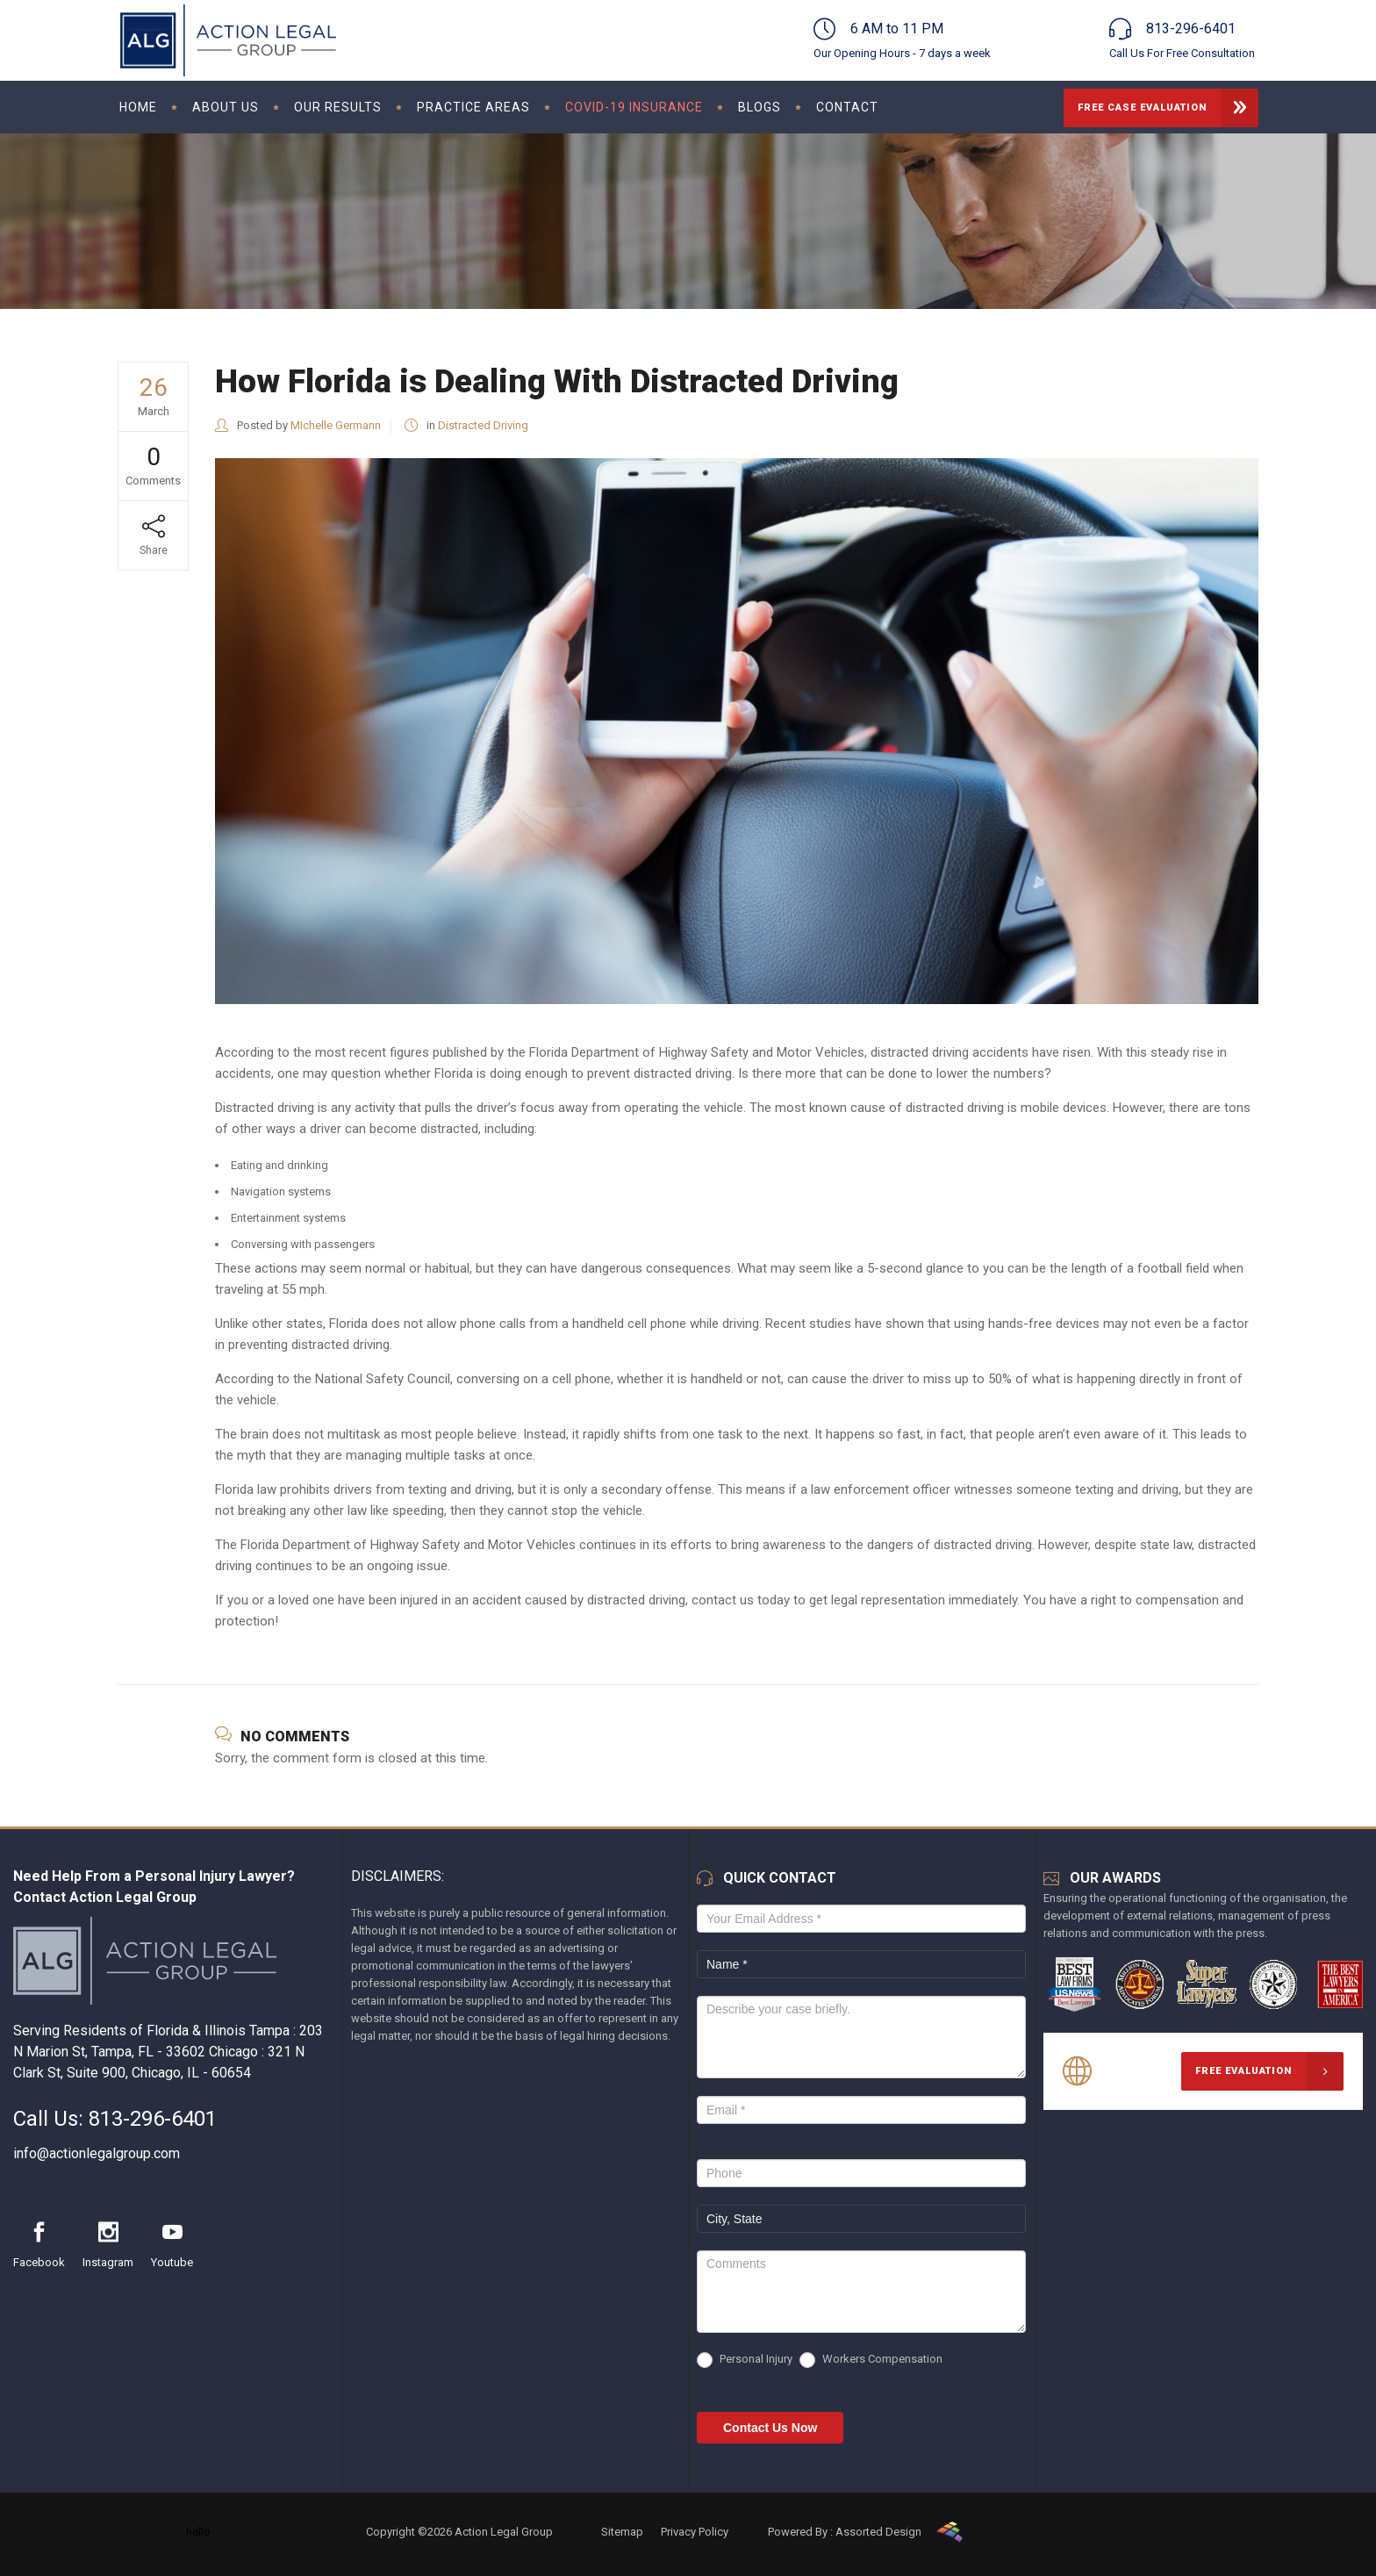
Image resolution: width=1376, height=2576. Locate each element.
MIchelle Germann (335, 425)
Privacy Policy (694, 2531)
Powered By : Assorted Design (844, 2531)
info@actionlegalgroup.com (96, 2153)
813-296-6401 (153, 2118)
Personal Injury (744, 2360)
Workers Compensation (870, 2360)
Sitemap (622, 2531)
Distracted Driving (483, 425)
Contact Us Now (770, 2428)
